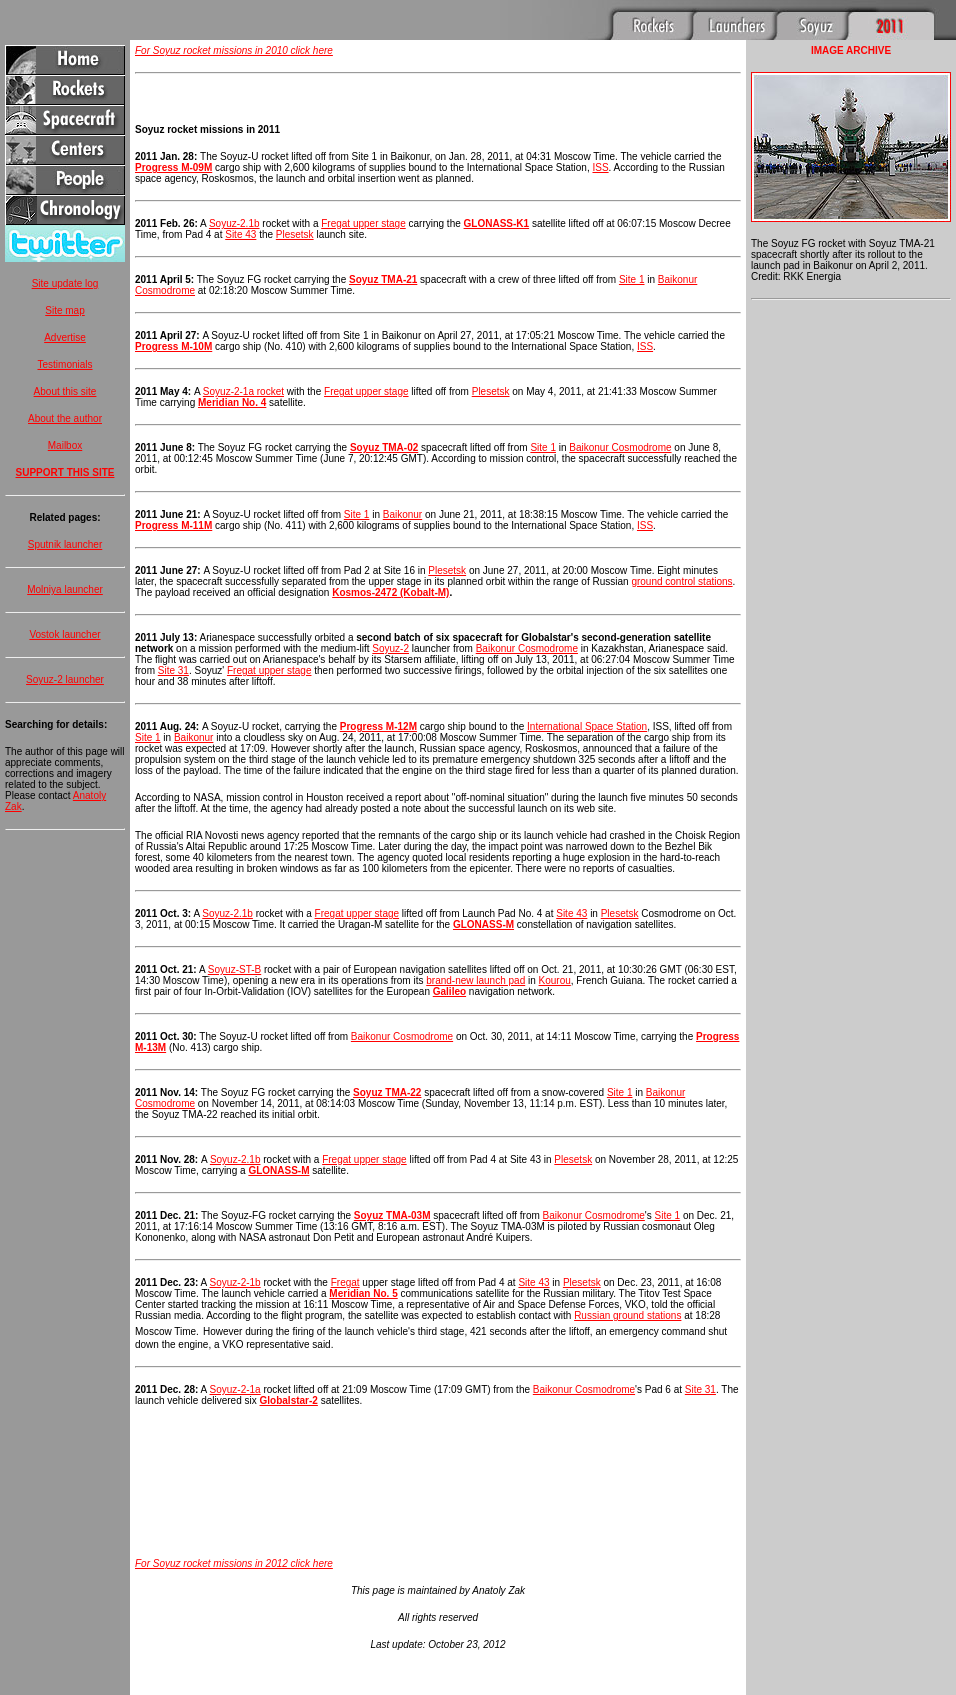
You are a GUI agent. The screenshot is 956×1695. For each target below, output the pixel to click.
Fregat (345, 1282)
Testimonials (64, 364)
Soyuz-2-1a (235, 1389)
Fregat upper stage (363, 223)
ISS (600, 167)
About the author (65, 418)
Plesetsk (295, 234)
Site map (64, 310)
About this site (65, 391)
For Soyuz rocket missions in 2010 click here (234, 50)
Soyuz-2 (390, 648)
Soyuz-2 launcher (65, 679)
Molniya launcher (65, 589)
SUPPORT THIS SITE (65, 472)
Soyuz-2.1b (234, 223)
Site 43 (240, 234)
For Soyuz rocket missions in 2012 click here (234, 1563)
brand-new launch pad (475, 980)
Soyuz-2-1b (235, 1282)
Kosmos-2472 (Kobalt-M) (390, 592)
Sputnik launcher (65, 544)
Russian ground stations (627, 1315)
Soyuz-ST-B (234, 969)
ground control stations (681, 581)
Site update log (65, 283)
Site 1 (632, 279)
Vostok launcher (64, 634)
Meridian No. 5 (363, 1293)
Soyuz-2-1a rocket (243, 391)
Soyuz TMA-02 (384, 447)
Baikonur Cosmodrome (620, 447)
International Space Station (587, 726)
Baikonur (402, 514)
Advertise (65, 337)
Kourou (555, 980)
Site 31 (173, 670)
